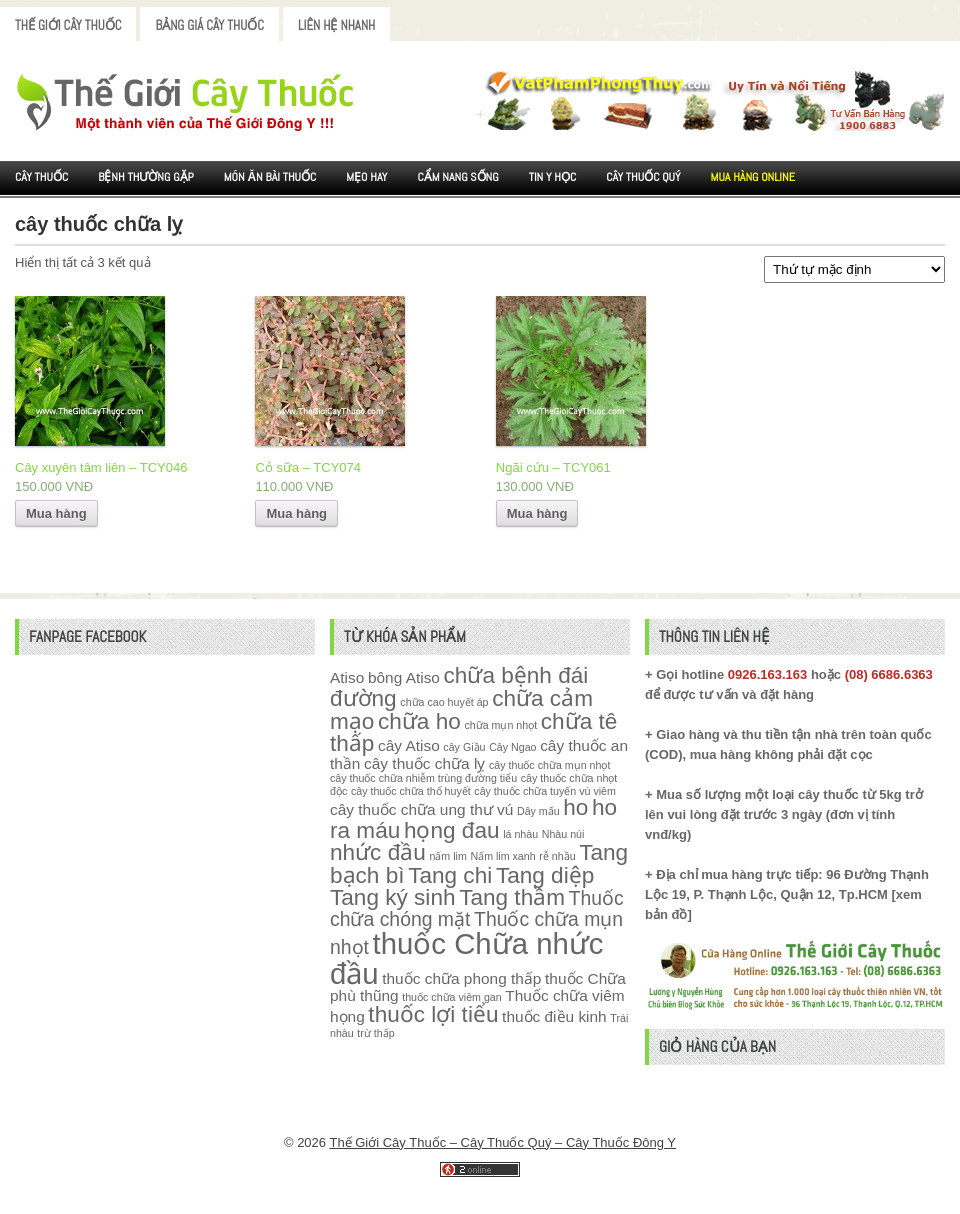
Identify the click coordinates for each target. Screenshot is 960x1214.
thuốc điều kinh (554, 1016)
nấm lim (447, 856)
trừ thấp (375, 1033)
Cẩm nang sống (457, 177)
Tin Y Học (553, 177)
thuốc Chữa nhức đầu (466, 958)
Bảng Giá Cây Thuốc (209, 25)
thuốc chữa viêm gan (451, 997)
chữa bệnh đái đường (459, 687)
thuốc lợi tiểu (433, 1014)
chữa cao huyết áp (444, 702)
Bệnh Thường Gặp (146, 177)
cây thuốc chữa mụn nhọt (549, 765)
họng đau (452, 830)
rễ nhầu (557, 856)
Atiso (347, 677)
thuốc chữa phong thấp (461, 978)
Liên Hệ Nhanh (336, 25)
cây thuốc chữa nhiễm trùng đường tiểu (423, 778)
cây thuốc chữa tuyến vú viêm (545, 791)
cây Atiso (409, 745)
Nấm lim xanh (502, 856)
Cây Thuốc (41, 177)
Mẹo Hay (366, 177)
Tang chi (450, 875)
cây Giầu (464, 747)
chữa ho (419, 721)
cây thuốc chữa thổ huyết (411, 791)
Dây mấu (538, 811)
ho (575, 807)
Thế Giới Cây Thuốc (68, 25)
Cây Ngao (512, 747)
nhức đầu (378, 852)
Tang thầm (512, 897)
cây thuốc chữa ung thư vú (421, 809)
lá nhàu (520, 834)
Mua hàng (56, 513)
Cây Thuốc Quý (643, 177)
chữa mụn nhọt (500, 725)
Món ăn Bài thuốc (270, 177)
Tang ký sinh (393, 897)
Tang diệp (545, 875)
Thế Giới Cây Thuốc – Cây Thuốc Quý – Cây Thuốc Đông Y (502, 1142)
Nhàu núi (563, 834)
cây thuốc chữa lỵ (424, 763)
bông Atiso (404, 677)
